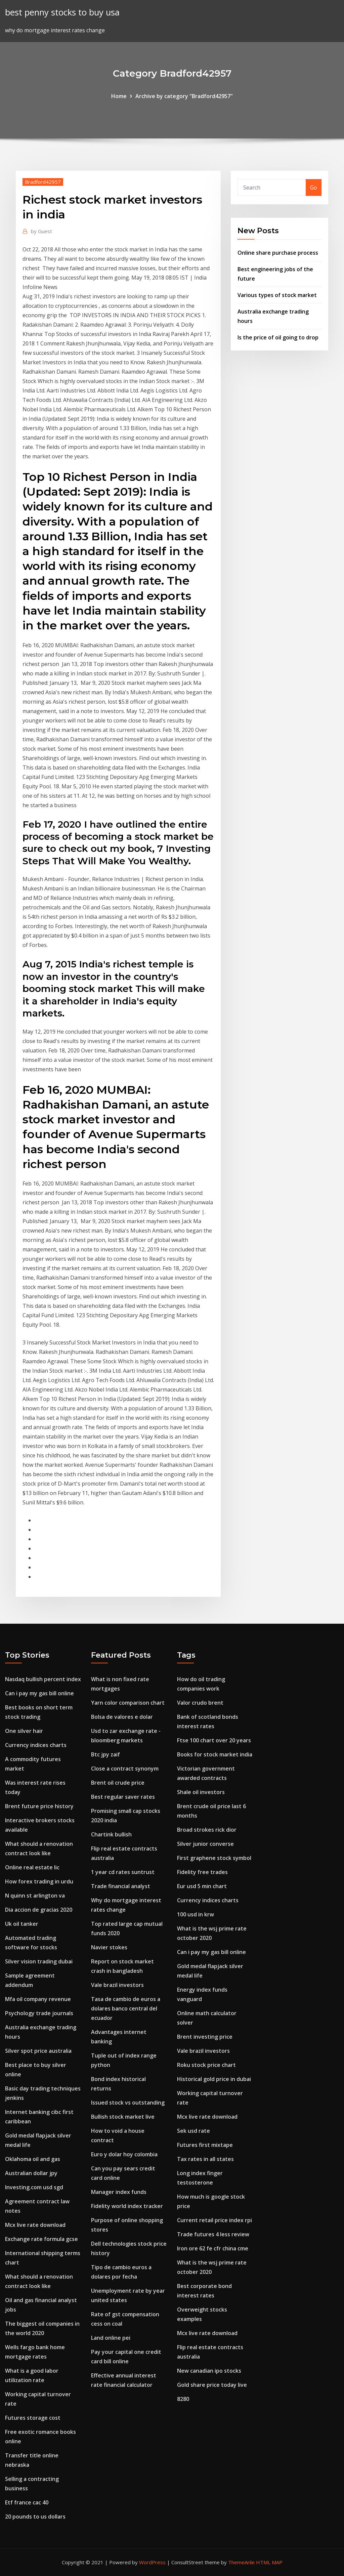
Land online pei (110, 2337)
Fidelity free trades (202, 1872)
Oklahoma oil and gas (32, 2159)
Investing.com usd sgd (34, 2187)
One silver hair (24, 1731)
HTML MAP (269, 2562)
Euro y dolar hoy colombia (124, 2154)
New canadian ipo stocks (209, 2370)
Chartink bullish (111, 1834)
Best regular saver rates (123, 1796)
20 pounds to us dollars (35, 2516)
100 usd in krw (195, 1914)
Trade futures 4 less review (213, 2234)
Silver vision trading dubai (39, 1961)
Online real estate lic (32, 1867)
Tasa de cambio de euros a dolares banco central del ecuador (125, 2008)
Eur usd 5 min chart (202, 1886)
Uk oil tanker (21, 1923)
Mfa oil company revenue (38, 1999)
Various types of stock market (277, 295)
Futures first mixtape (205, 2145)
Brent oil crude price (117, 1782)
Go (313, 187)
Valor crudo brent (200, 1702)
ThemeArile (241, 2562)
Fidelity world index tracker (127, 2206)
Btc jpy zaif (105, 1754)
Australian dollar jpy (31, 2173)
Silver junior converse (205, 1843)
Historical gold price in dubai (214, 2079)
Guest (41, 231)
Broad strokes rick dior (206, 1829)
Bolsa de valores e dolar (122, 1716)
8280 (183, 2399)
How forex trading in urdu (39, 1881)
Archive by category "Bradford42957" (184, 96)
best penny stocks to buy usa (62, 12)
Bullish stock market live (123, 2116)
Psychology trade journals (39, 2013)
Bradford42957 (43, 181)
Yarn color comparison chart (128, 1702)
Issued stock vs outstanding (128, 2102)
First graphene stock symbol (214, 1858)
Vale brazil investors (117, 1985)
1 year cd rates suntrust (123, 1872)
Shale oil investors (201, 1792)
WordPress (152, 2562)
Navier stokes (109, 1947)
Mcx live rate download (35, 2225)
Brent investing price (204, 2036)
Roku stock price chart (206, 2065)
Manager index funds (118, 2192)
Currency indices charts (36, 1745)
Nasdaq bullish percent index (43, 1679)
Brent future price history (39, 1806)
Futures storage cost (32, 2417)
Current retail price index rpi (214, 2220)
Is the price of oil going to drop (278, 337)
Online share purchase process (278, 252)
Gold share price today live (212, 2384)
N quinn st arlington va (35, 1895)
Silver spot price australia (38, 2050)
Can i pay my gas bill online (39, 1693)
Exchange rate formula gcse (41, 2239)
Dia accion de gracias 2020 (38, 1909)
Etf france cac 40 (26, 2502)
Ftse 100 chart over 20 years (214, 1740)
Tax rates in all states (205, 2159)
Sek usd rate (193, 2130)
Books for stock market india (214, 1754)
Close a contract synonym (125, 1768)
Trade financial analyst (120, 1886)
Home (119, 96)
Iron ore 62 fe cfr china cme (212, 2248)
